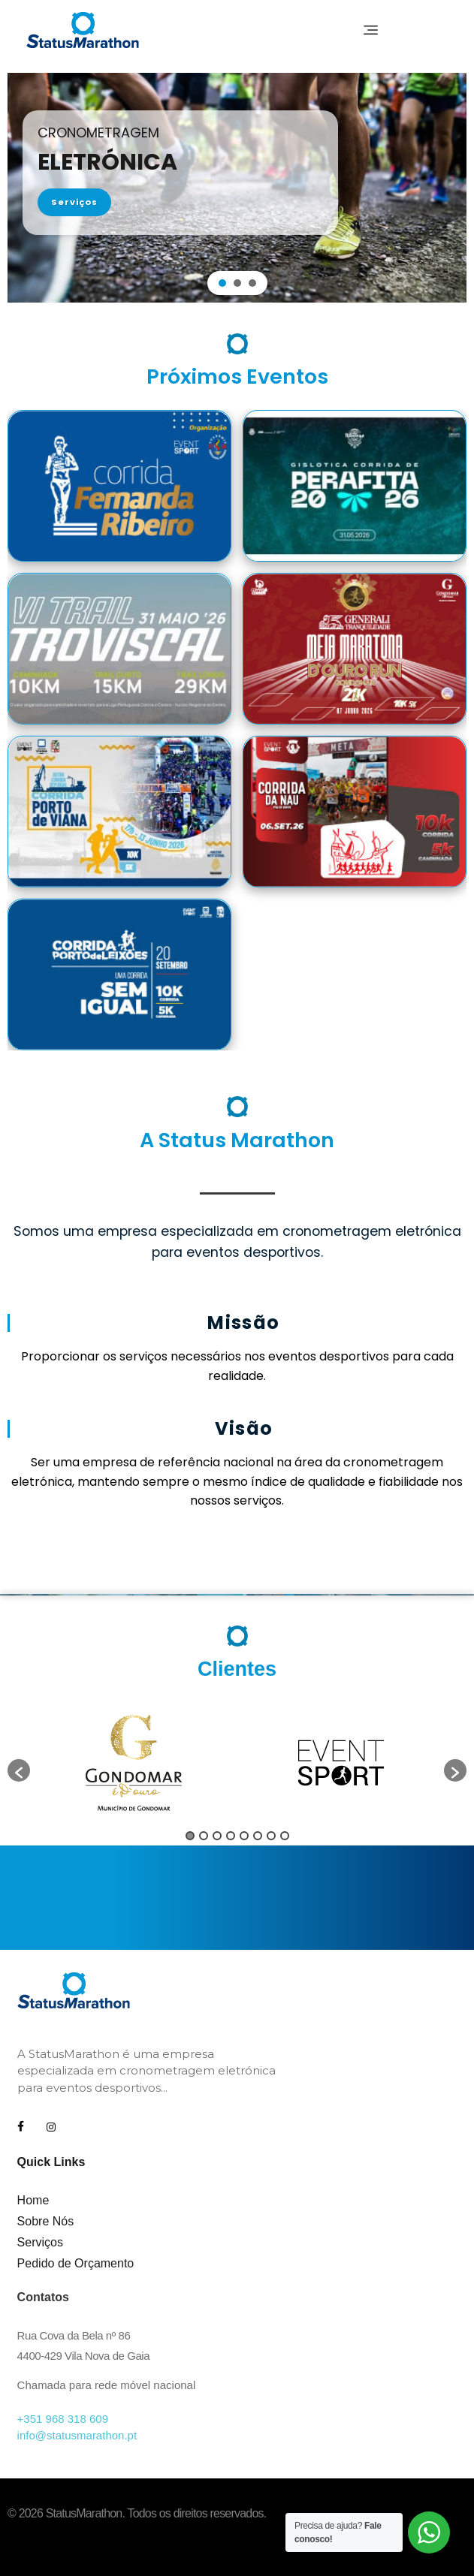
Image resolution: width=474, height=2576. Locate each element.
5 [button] (244, 1835)
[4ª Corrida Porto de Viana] (119, 812)
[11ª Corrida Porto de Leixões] (119, 974)
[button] (222, 283)
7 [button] (271, 1835)
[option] (134, 1763)
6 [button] (257, 1835)
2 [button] (203, 1835)
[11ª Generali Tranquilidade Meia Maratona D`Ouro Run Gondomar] (354, 649)
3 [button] (217, 1835)
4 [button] (230, 1835)
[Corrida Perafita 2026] (354, 486)
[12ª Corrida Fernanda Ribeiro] (119, 486)
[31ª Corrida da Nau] (354, 812)
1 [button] (190, 1835)
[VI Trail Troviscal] (119, 649)
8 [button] (284, 1835)
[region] (237, 188)
